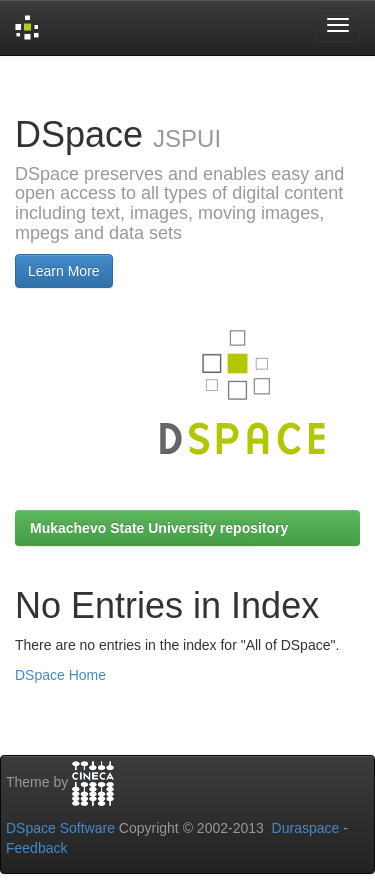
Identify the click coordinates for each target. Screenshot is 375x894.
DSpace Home (60, 675)
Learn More (64, 271)
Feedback (36, 848)
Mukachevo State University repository (159, 528)
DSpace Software (60, 828)
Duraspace (306, 828)
